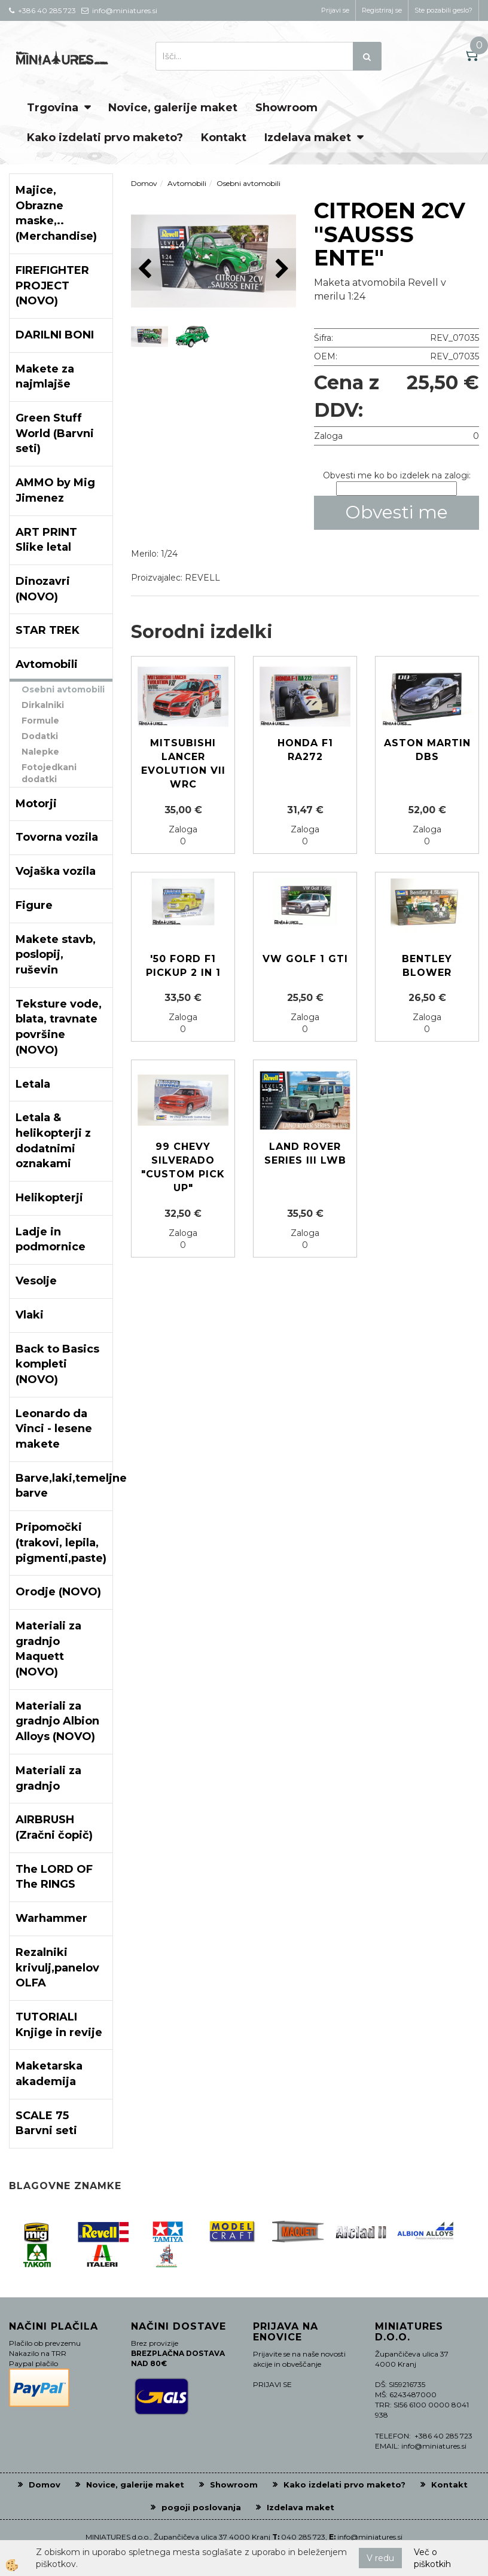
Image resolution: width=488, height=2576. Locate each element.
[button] (281, 269)
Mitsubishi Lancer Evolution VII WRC (183, 763)
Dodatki (40, 736)
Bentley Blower (427, 965)
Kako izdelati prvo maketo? (105, 137)
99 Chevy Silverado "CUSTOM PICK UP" (183, 1167)
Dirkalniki (43, 705)
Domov (144, 183)
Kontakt (223, 137)
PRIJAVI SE (272, 2384)
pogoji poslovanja (201, 2507)
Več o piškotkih (432, 2558)
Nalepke (40, 751)
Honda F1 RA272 (305, 749)
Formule (40, 720)
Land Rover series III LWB (305, 1153)
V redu (380, 2558)
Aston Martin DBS (427, 749)
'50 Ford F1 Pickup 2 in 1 (183, 965)
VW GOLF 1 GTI (305, 959)
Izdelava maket (307, 137)
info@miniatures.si (369, 2536)
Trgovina (52, 107)
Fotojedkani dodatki (49, 773)
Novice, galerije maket (172, 107)
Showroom (286, 107)
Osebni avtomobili (63, 689)
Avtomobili (186, 183)
